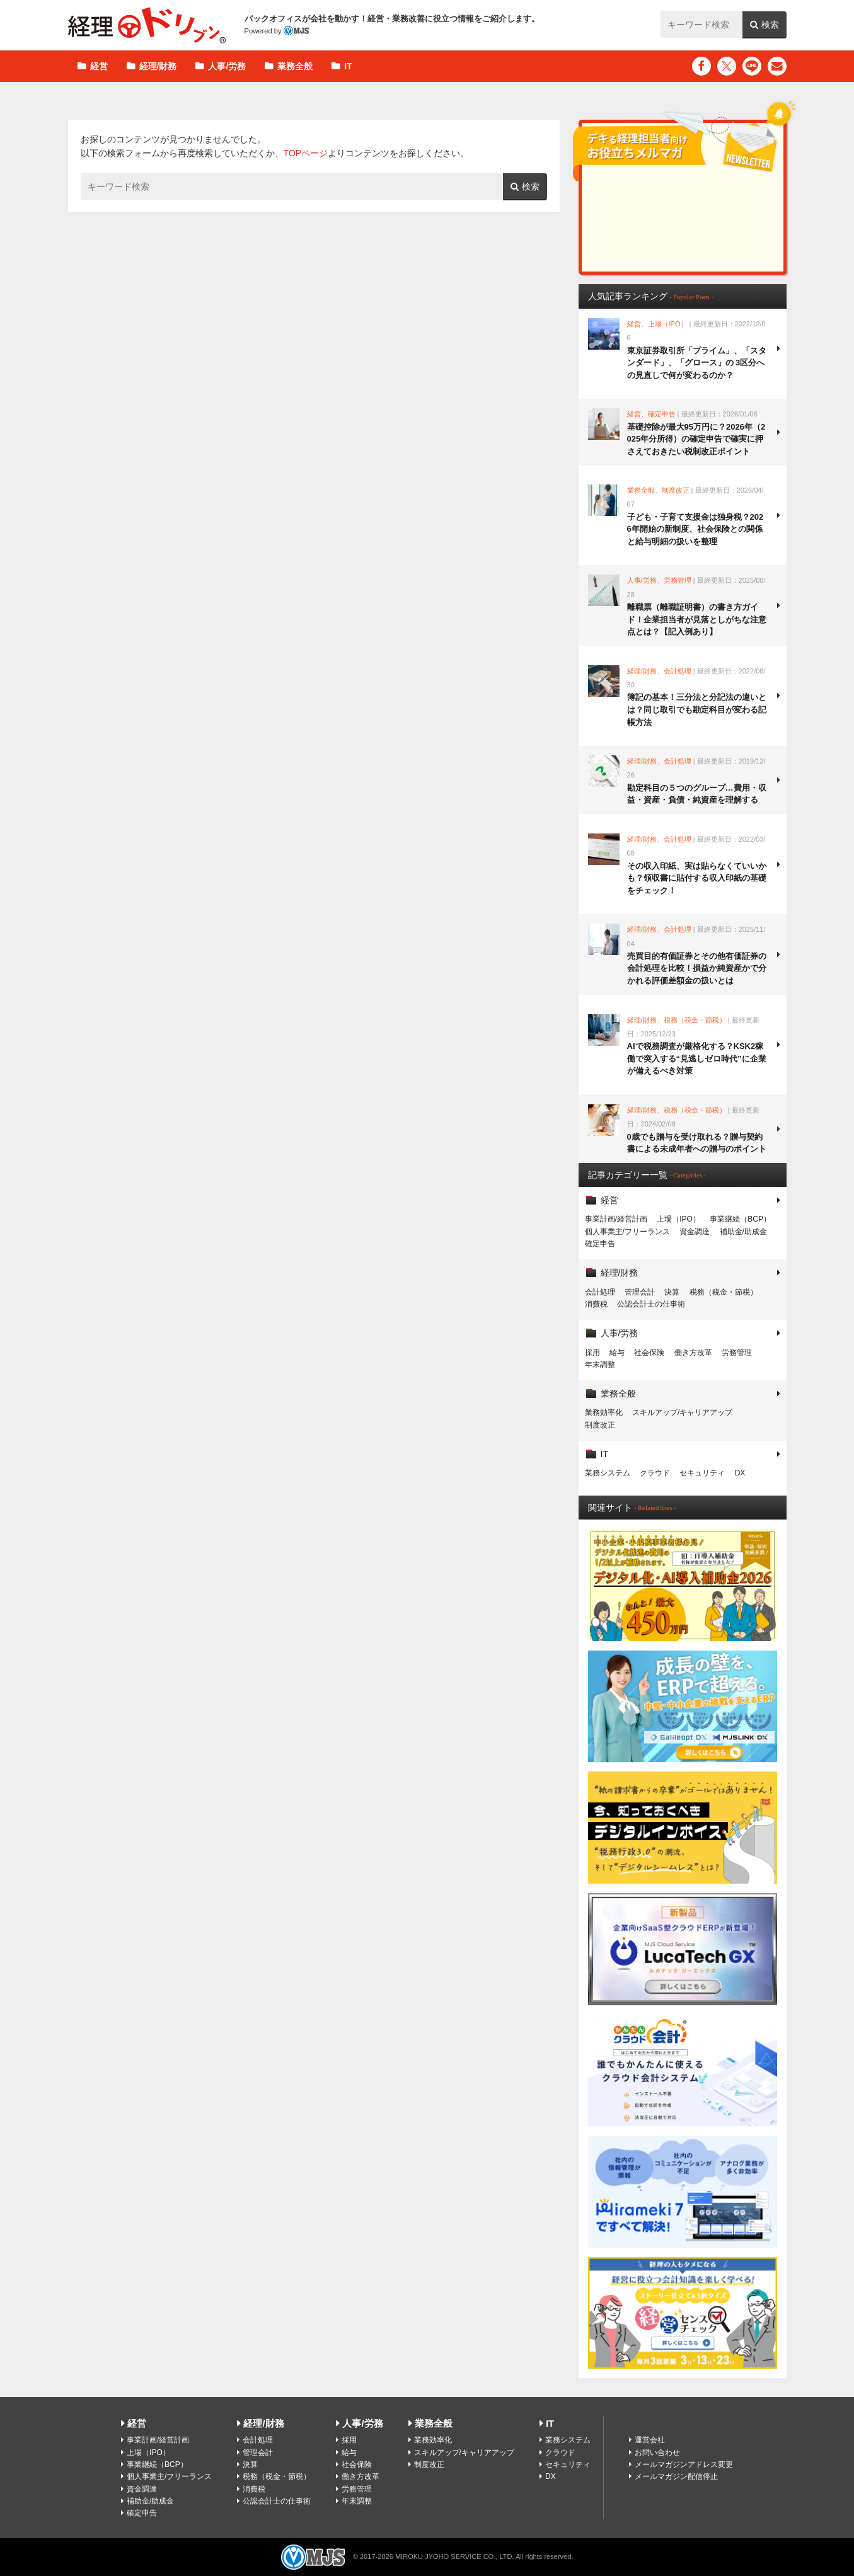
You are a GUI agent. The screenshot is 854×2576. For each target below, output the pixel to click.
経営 (99, 66)
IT (348, 66)
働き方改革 (693, 1352)
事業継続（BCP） (740, 1219)
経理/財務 (158, 66)
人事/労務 (227, 66)
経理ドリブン (147, 25)
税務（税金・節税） (724, 1292)
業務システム (607, 1472)
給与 (617, 1352)
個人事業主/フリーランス (627, 1231)
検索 (770, 25)
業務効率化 (604, 1412)
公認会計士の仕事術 (651, 1304)
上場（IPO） (678, 1219)
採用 (592, 1352)
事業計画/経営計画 (616, 1219)
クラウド (655, 1472)
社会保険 (649, 1352)
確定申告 (600, 1243)
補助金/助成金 (743, 1231)
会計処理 (600, 1292)
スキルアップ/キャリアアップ (682, 1412)
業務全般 (295, 66)
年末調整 (600, 1364)
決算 (671, 1292)
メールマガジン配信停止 (676, 2476)
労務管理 (737, 1352)
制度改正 (600, 1425)
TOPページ (306, 153)
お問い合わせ (657, 2452)
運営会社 (650, 2440)
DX (740, 1472)
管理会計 (640, 1292)
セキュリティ (702, 1472)
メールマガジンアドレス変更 (684, 2464)
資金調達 (694, 1231)
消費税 (596, 1304)
